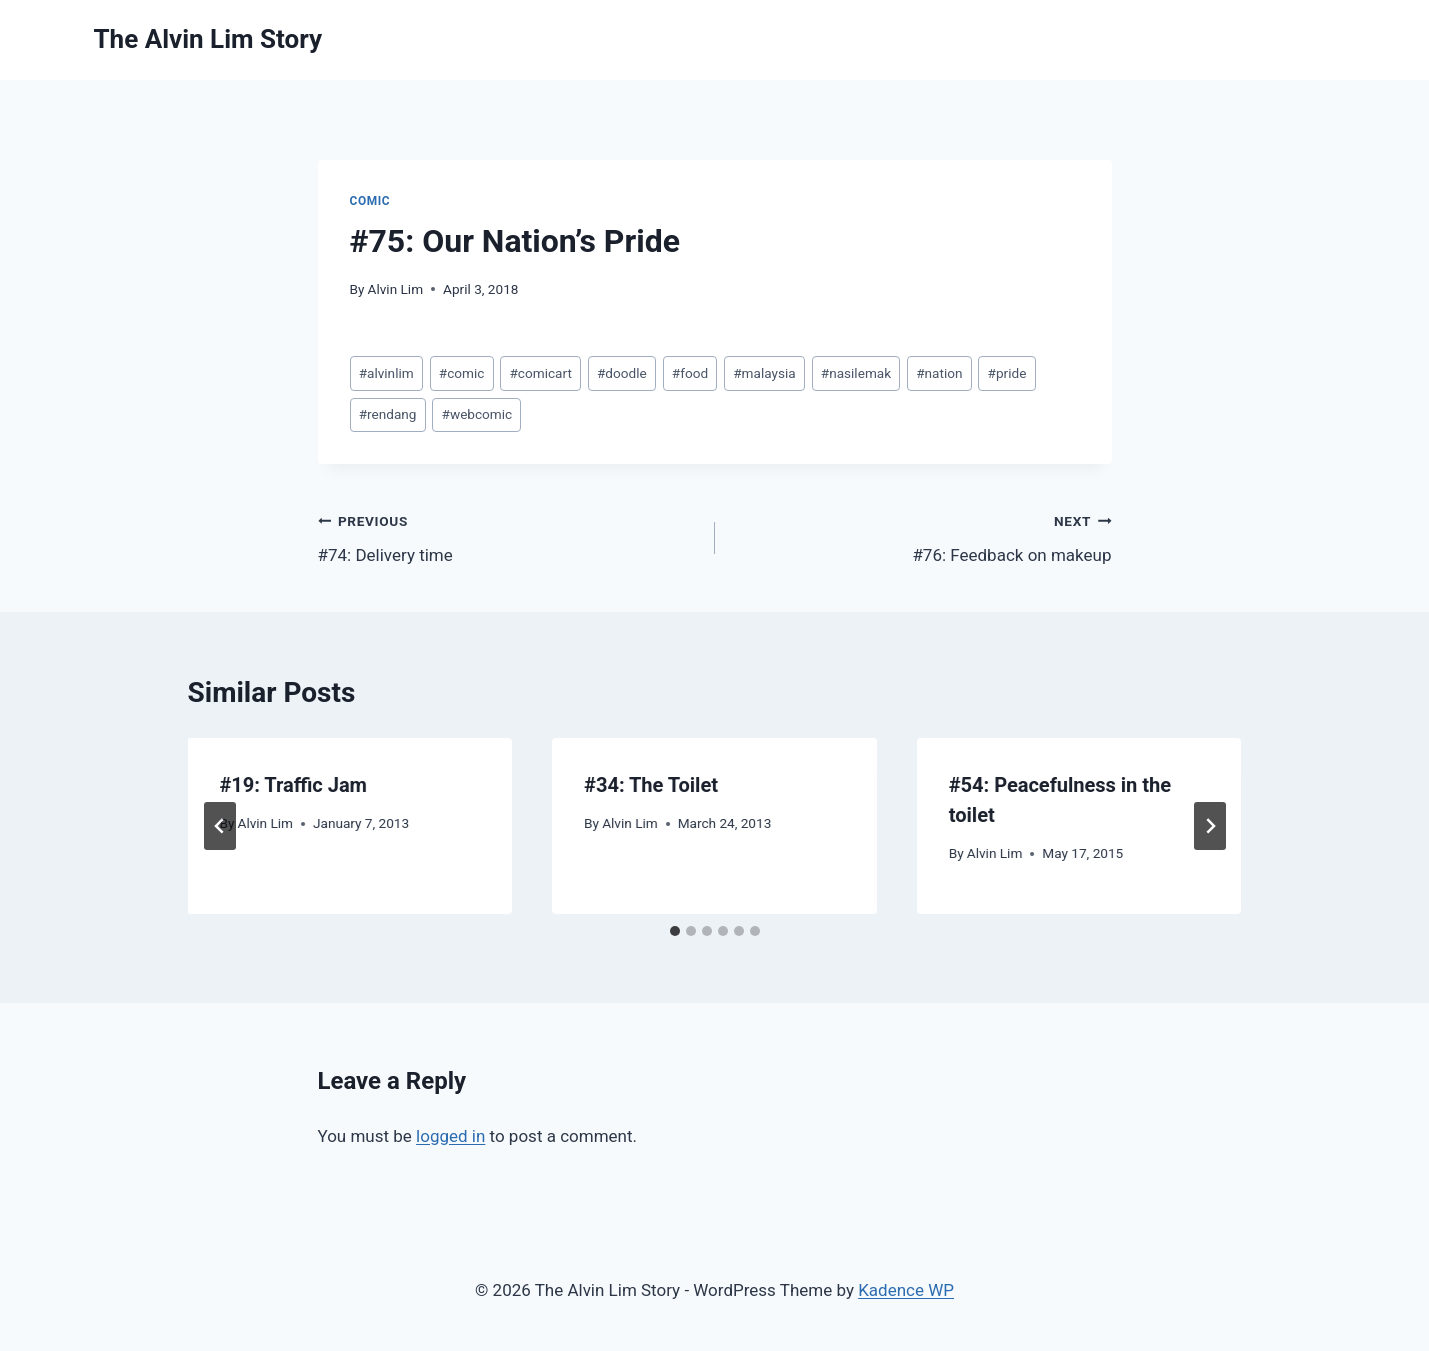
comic (462, 373)
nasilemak (856, 373)
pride (1007, 373)
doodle (622, 373)
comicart (540, 373)
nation (939, 373)
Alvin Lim (396, 289)
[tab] (675, 931)
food (690, 373)
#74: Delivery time (508, 536)
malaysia (764, 373)
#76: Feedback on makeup (922, 536)
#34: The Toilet (651, 785)
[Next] (1210, 826)
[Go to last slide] (220, 826)
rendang (388, 414)
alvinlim (386, 373)
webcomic (477, 414)
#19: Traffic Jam (294, 785)
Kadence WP (906, 1290)
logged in (450, 1136)
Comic (370, 201)
